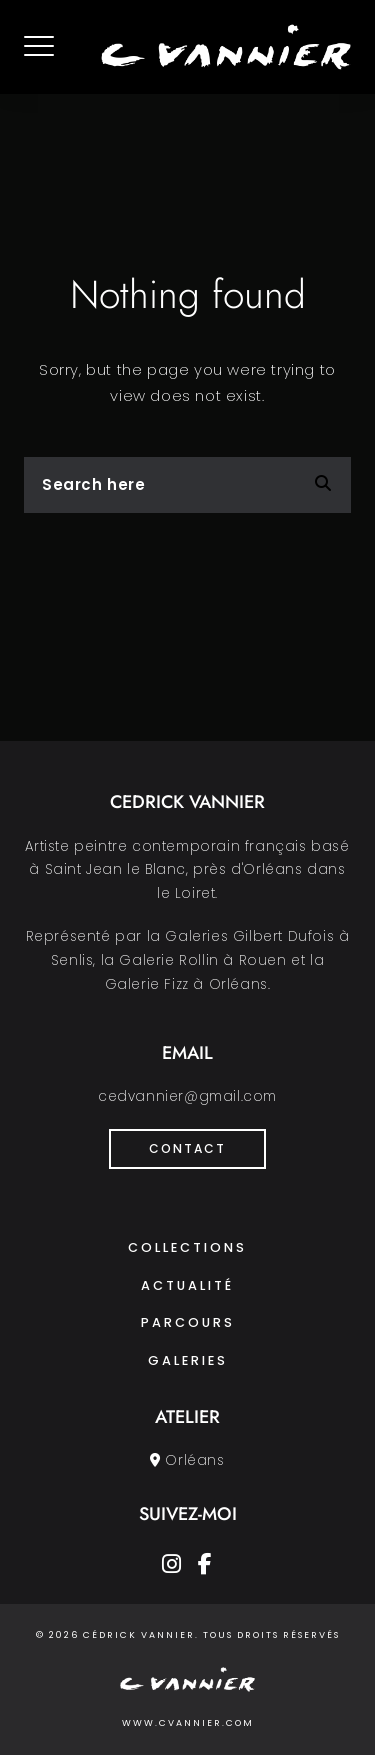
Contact (187, 1148)
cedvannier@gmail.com (187, 1096)
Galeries (188, 1360)
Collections (187, 1247)
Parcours (188, 1322)
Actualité (187, 1285)
